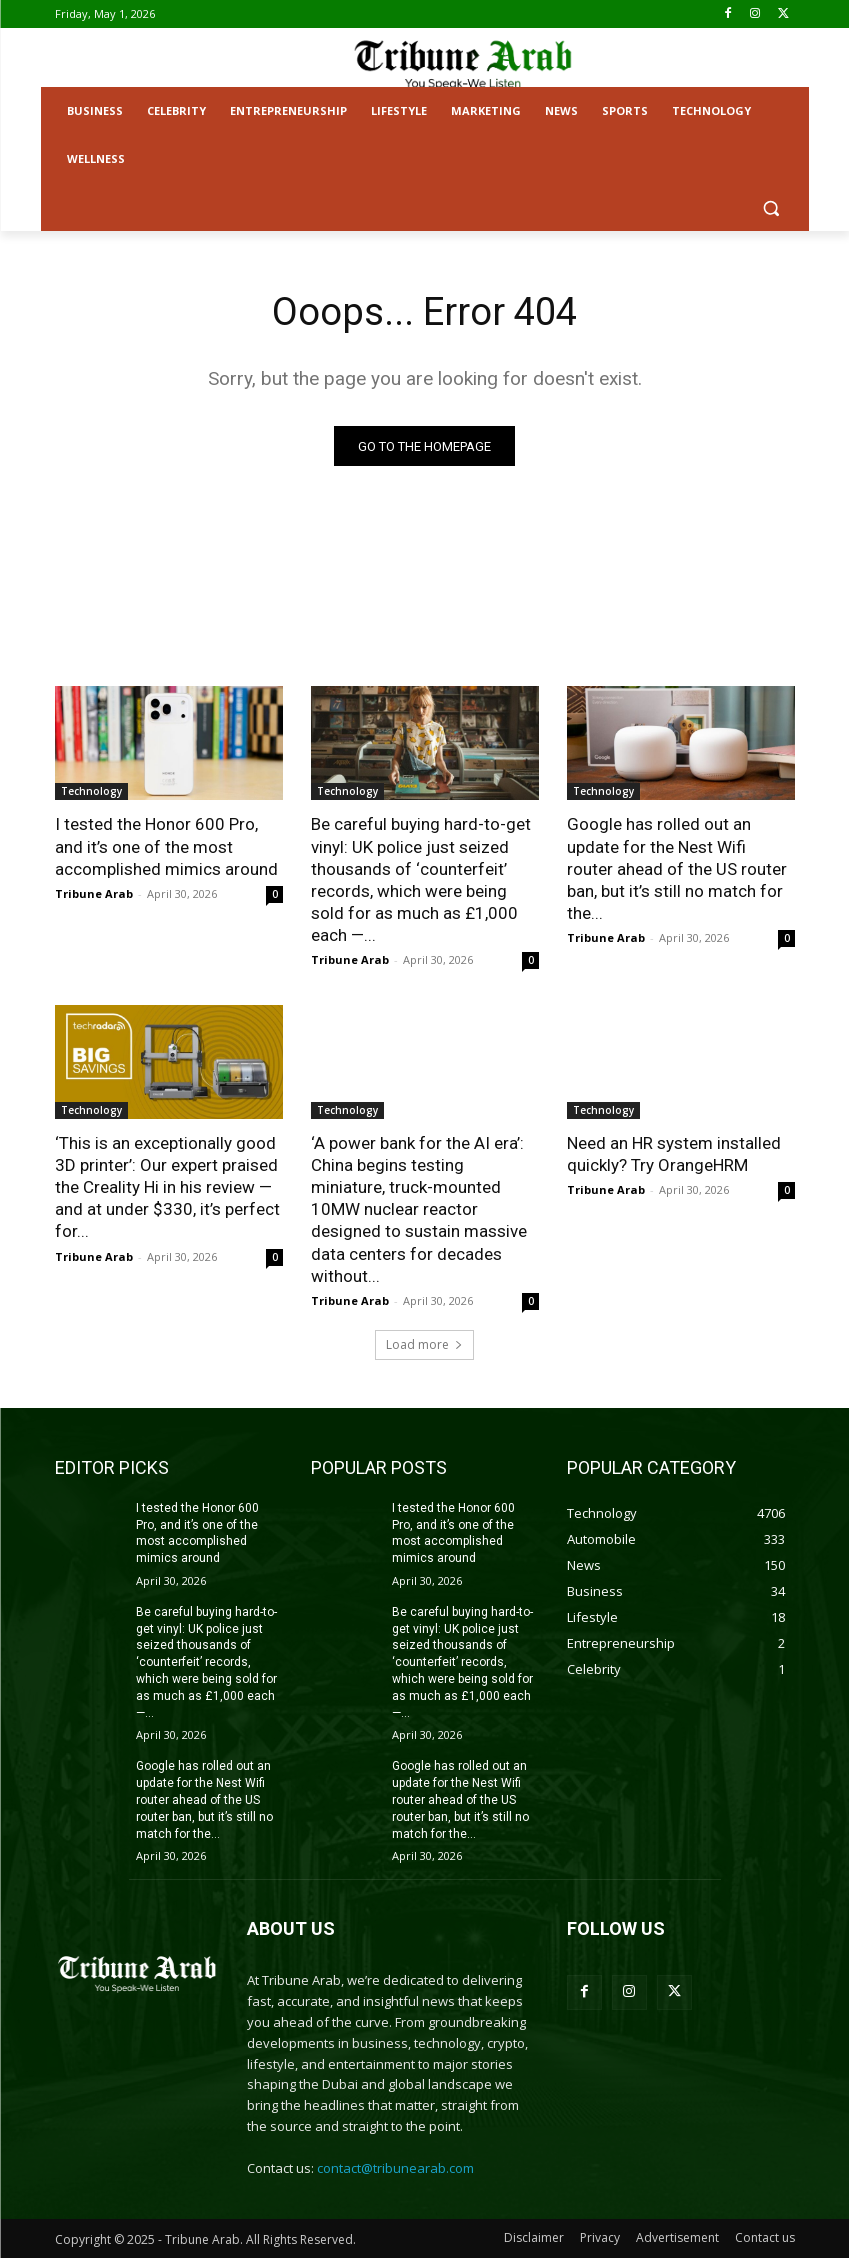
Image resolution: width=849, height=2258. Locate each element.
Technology (91, 792)
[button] (771, 207)
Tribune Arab (94, 893)
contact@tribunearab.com (395, 2168)
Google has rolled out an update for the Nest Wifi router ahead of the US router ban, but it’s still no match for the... (677, 869)
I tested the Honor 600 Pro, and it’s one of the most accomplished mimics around (166, 847)
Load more (424, 1344)
